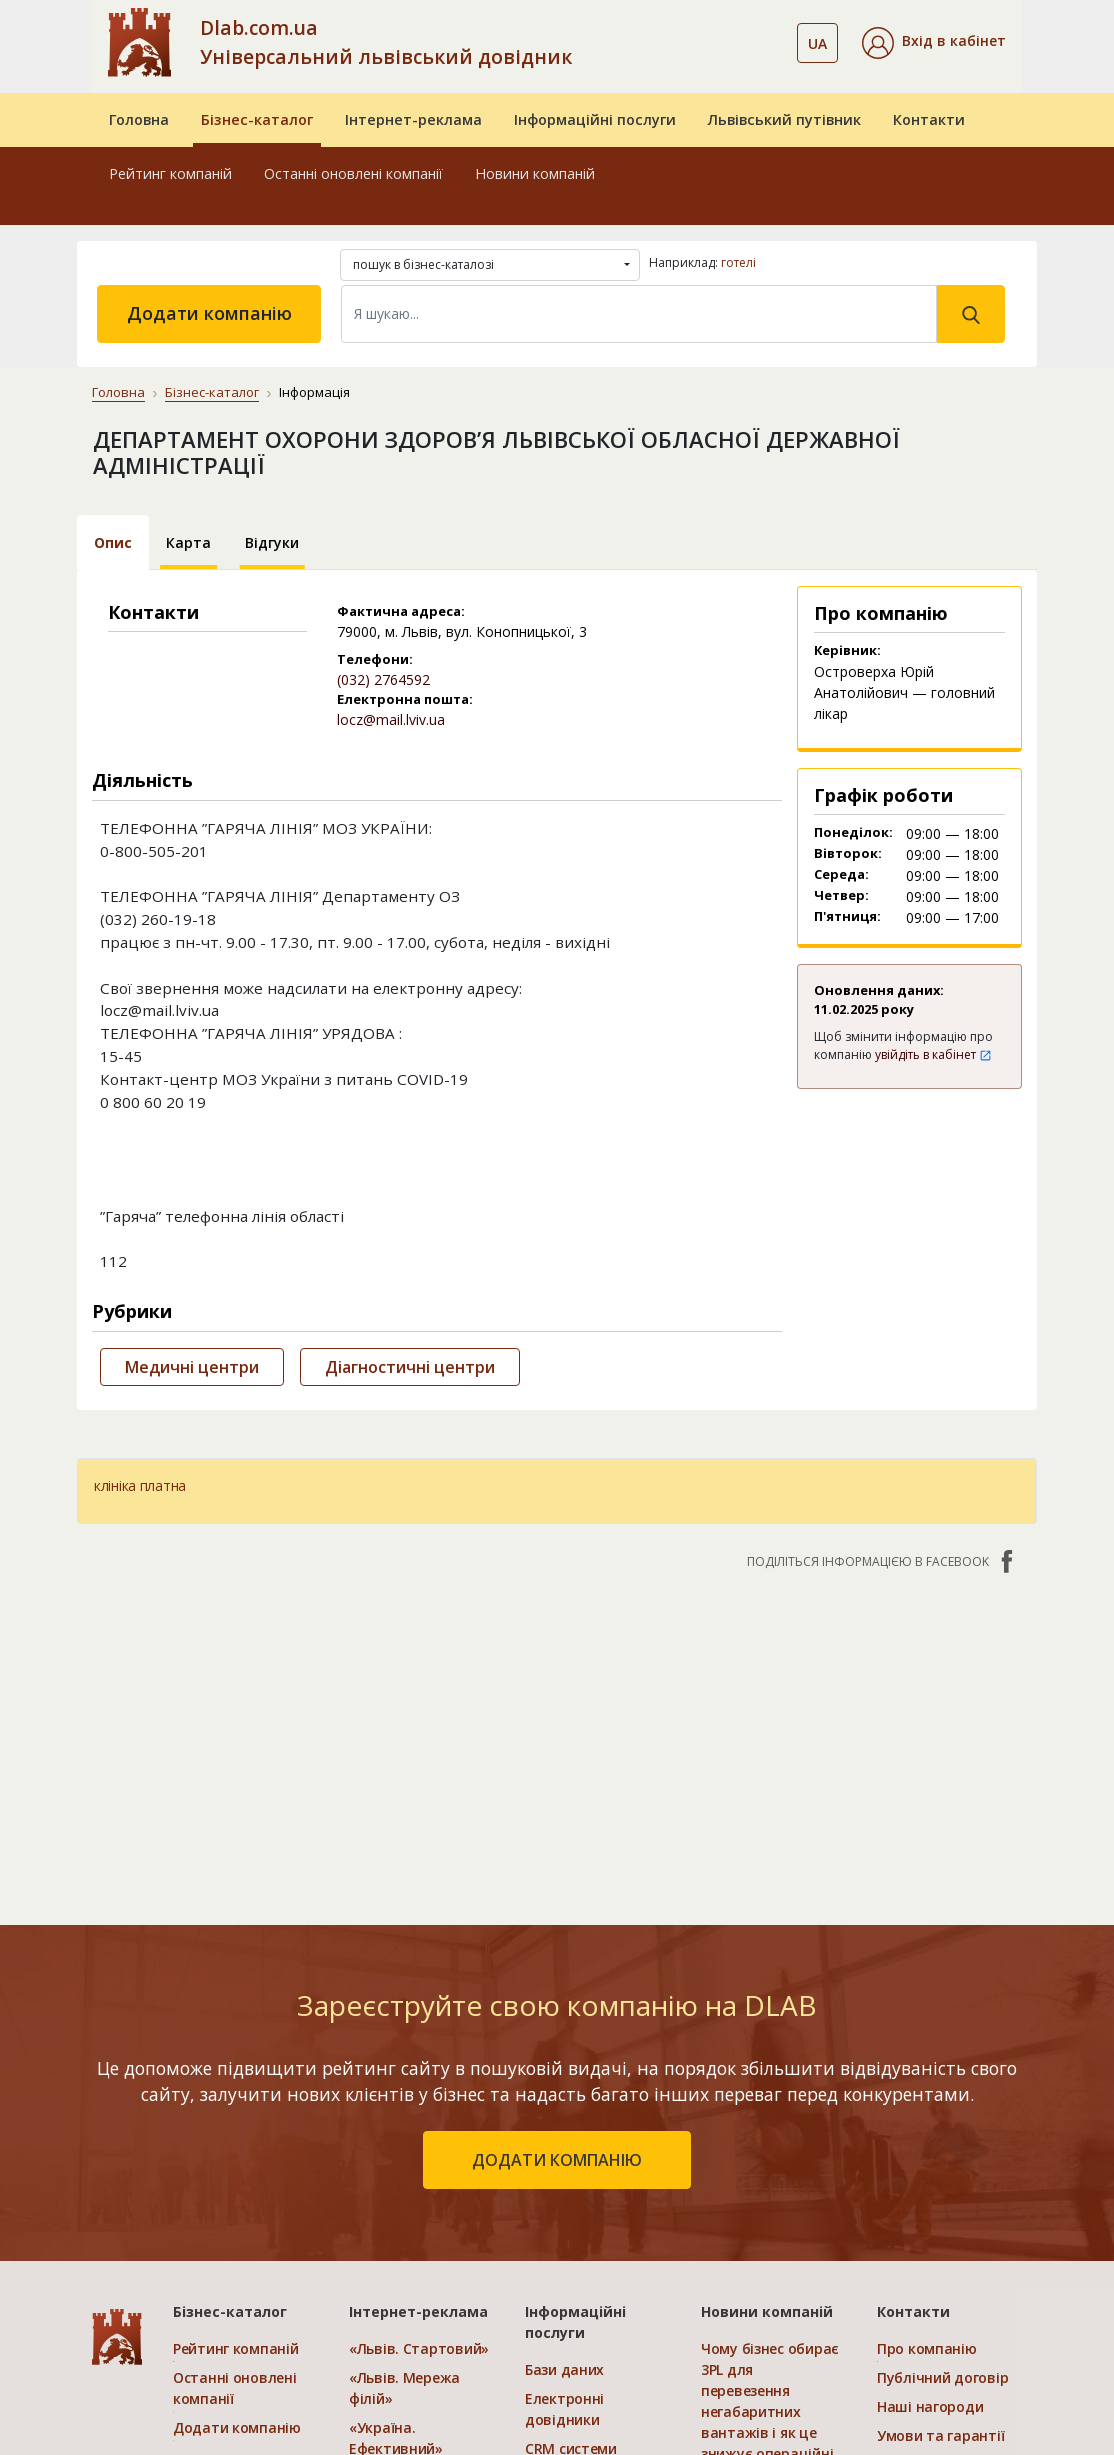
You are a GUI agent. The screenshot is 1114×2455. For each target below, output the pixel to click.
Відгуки (272, 542)
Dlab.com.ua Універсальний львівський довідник (386, 42)
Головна (139, 119)
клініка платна (140, 1485)
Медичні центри (192, 1367)
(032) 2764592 (383, 679)
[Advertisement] (557, 1737)
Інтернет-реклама (413, 119)
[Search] (639, 314)
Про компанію (927, 2348)
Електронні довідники (564, 2409)
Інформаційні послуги (595, 119)
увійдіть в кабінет (933, 1054)
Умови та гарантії (940, 2435)
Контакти (929, 119)
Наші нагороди (930, 2406)
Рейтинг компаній (170, 173)
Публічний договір (942, 2377)
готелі (738, 262)
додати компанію (557, 2160)
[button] (934, 43)
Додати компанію (209, 313)
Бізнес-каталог (257, 119)
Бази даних (564, 2369)
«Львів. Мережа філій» (404, 2388)
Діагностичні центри (410, 1367)
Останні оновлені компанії (353, 173)
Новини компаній (535, 173)
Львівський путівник (784, 119)
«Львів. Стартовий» (419, 2348)
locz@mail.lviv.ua (391, 719)
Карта (188, 542)
